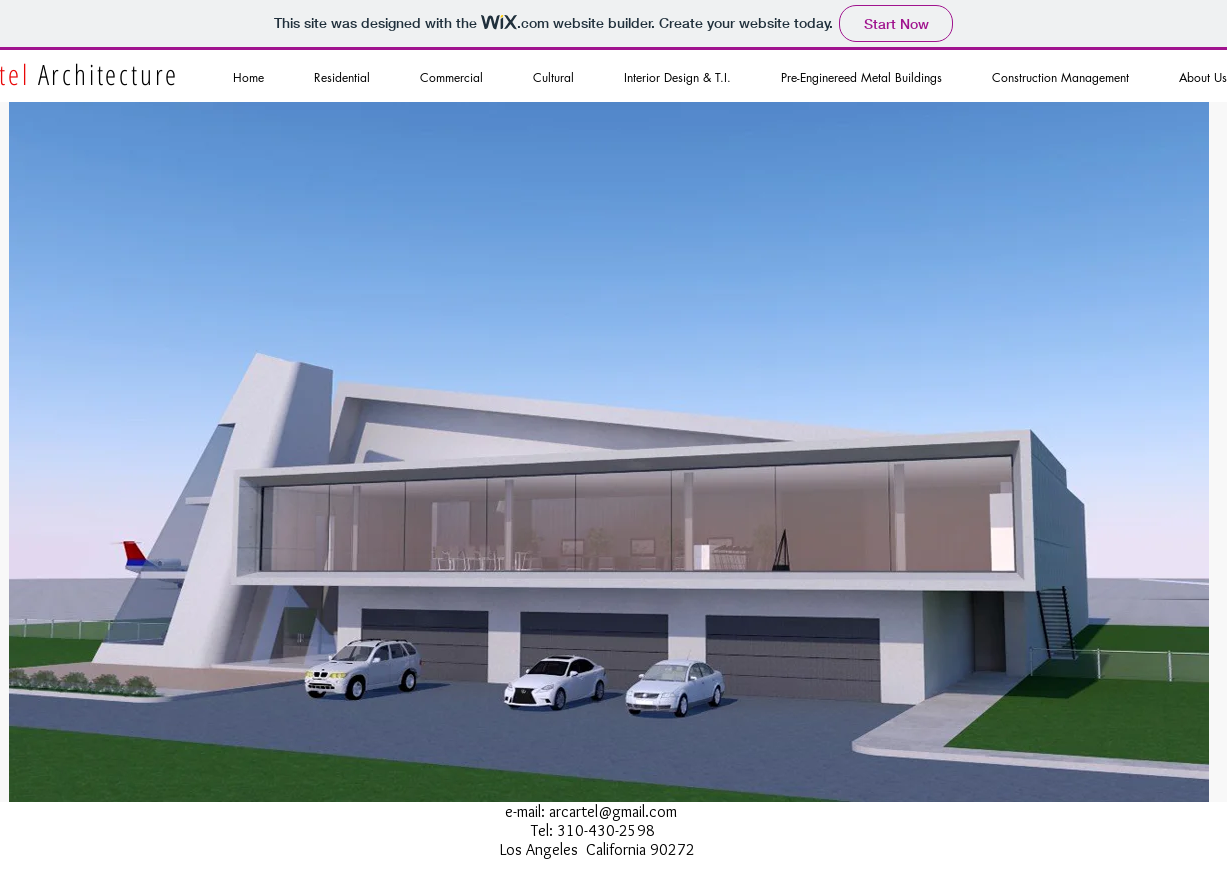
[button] (609, 452)
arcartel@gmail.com (613, 811)
